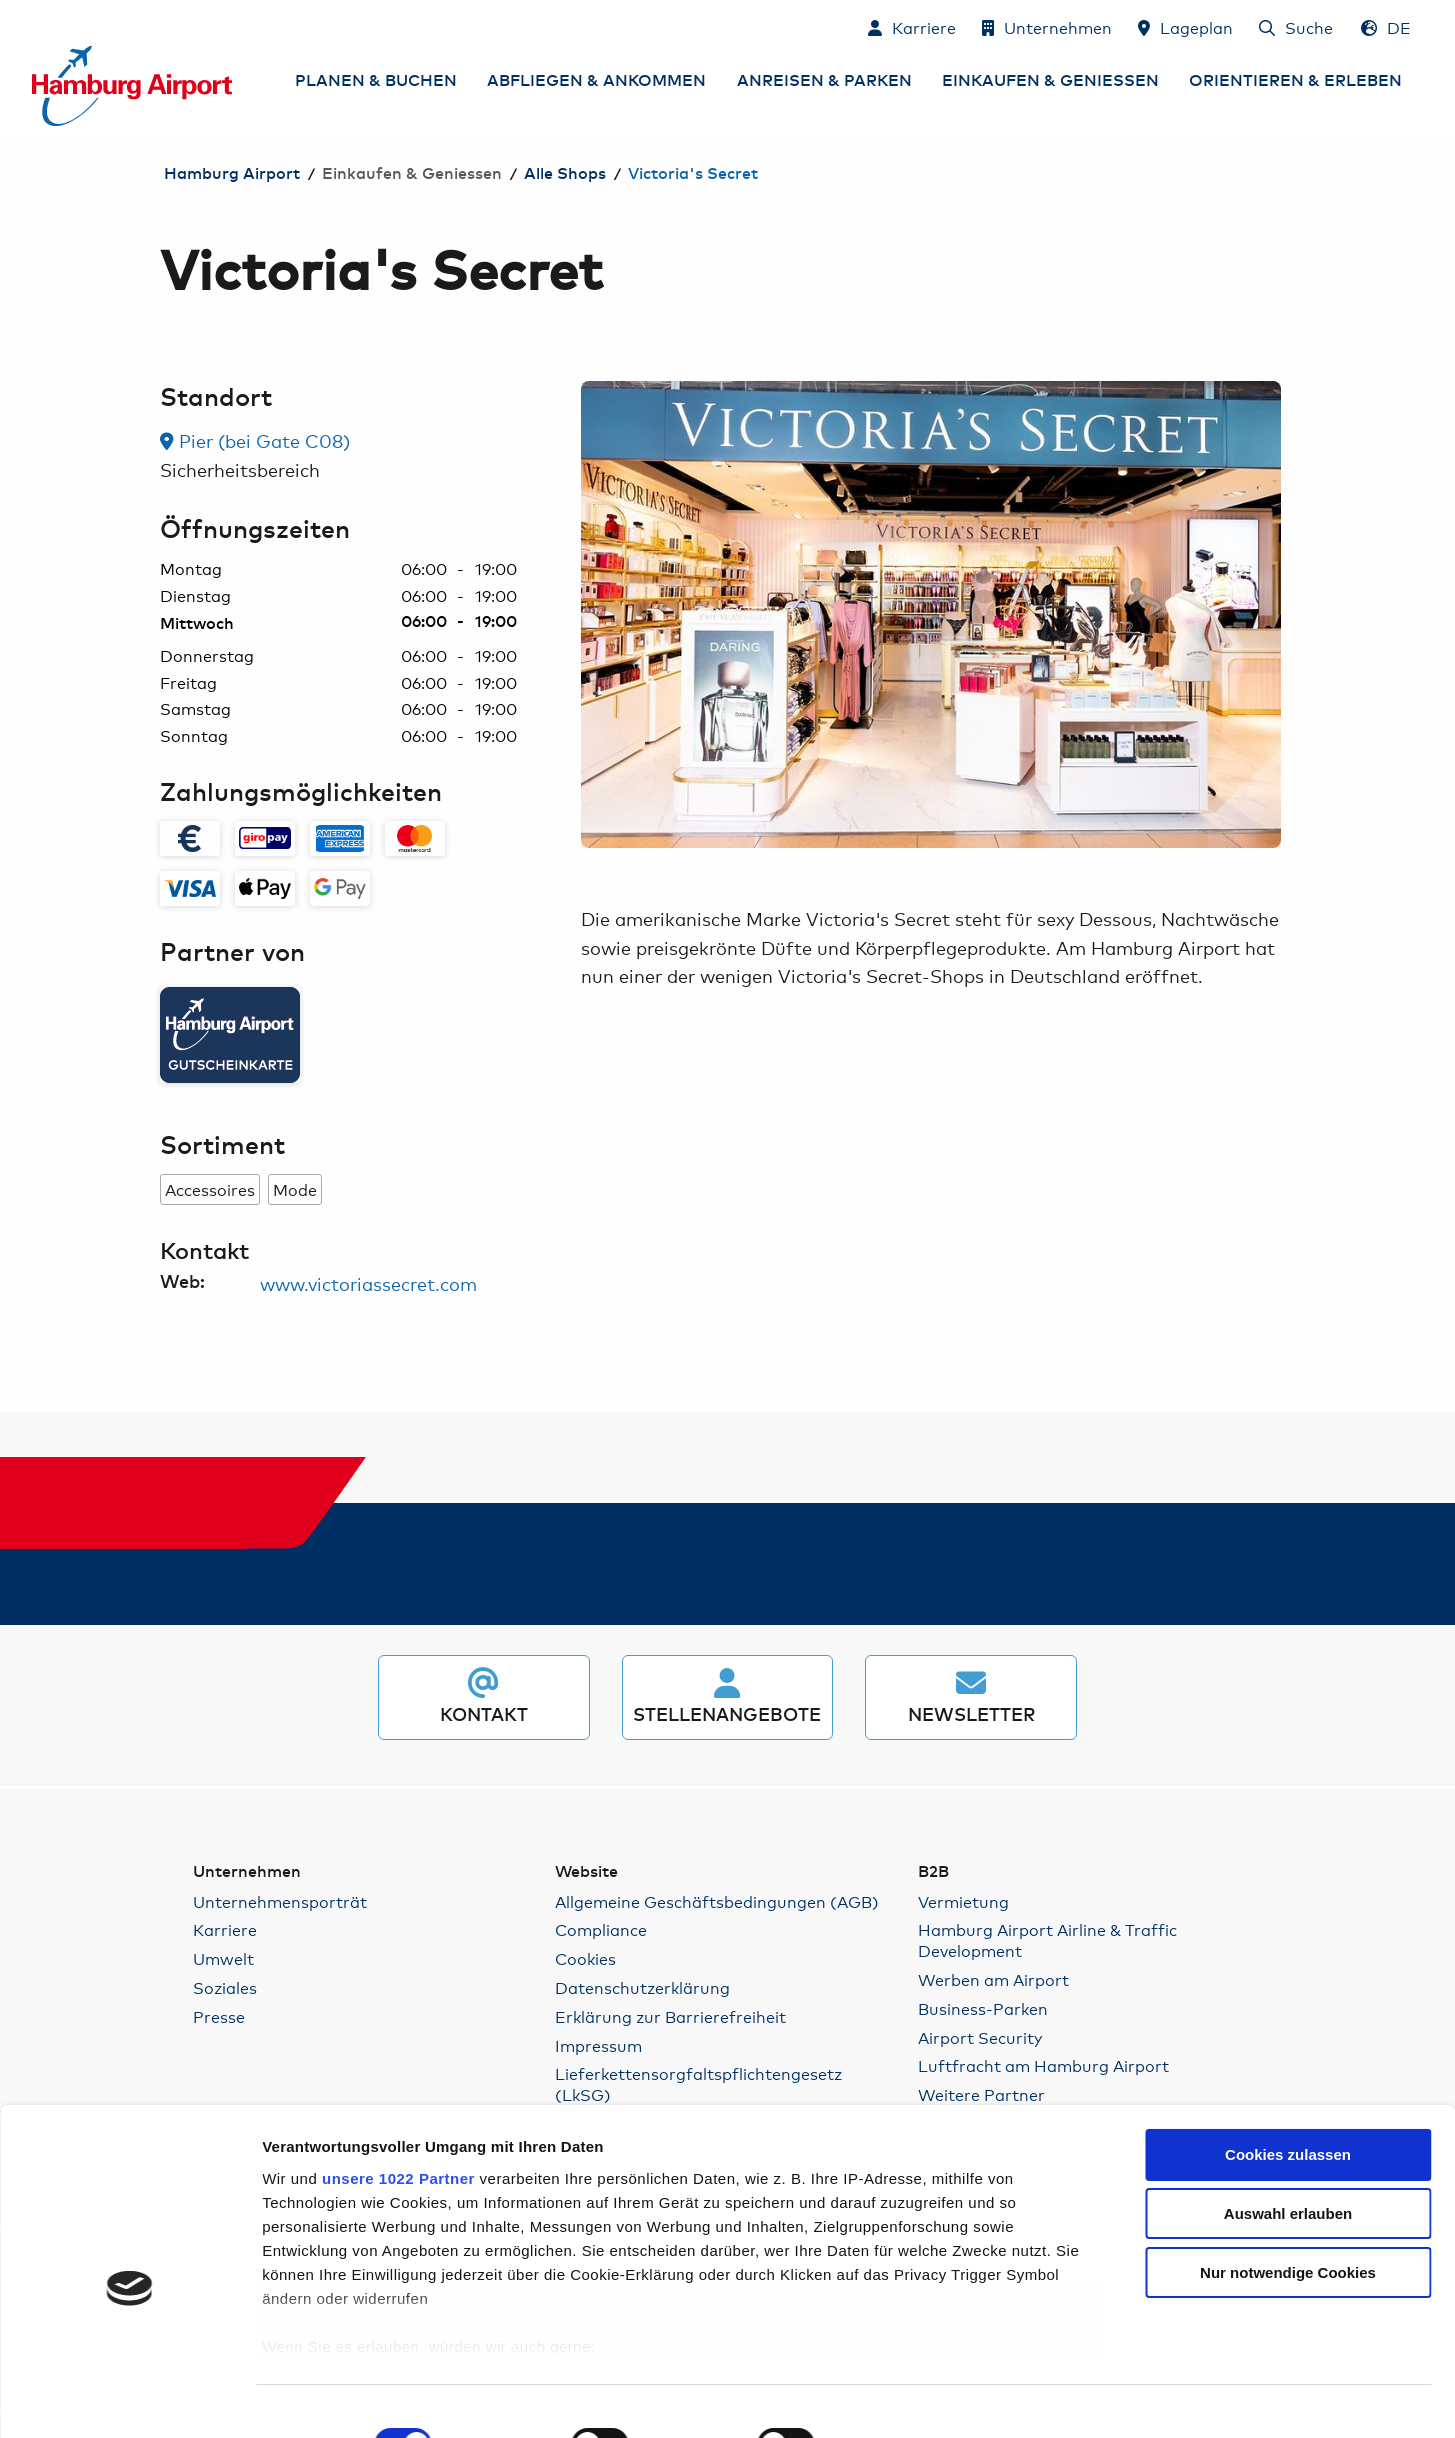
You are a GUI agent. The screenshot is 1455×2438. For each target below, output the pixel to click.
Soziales (225, 1987)
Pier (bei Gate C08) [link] (255, 440)
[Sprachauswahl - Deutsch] (1386, 27)
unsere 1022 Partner (398, 2084)
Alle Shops (565, 174)
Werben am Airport (993, 1979)
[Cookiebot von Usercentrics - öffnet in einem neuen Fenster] (129, 2399)
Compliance (601, 1929)
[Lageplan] (1185, 27)
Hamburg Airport (232, 174)
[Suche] (1296, 27)
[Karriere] (912, 27)
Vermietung (963, 1901)
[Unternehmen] (1047, 27)
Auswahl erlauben (1288, 2120)
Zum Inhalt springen (33, 26)
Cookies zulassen (1288, 2061)
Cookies (585, 1958)
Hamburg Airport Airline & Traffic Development (1047, 1940)
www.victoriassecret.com (368, 1283)
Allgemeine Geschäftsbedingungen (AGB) (717, 1901)
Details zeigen (1091, 2398)
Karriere (225, 1929)
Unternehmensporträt (280, 1901)
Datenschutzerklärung (642, 1987)
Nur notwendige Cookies (1288, 2179)
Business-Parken (983, 2008)
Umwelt (223, 1958)
